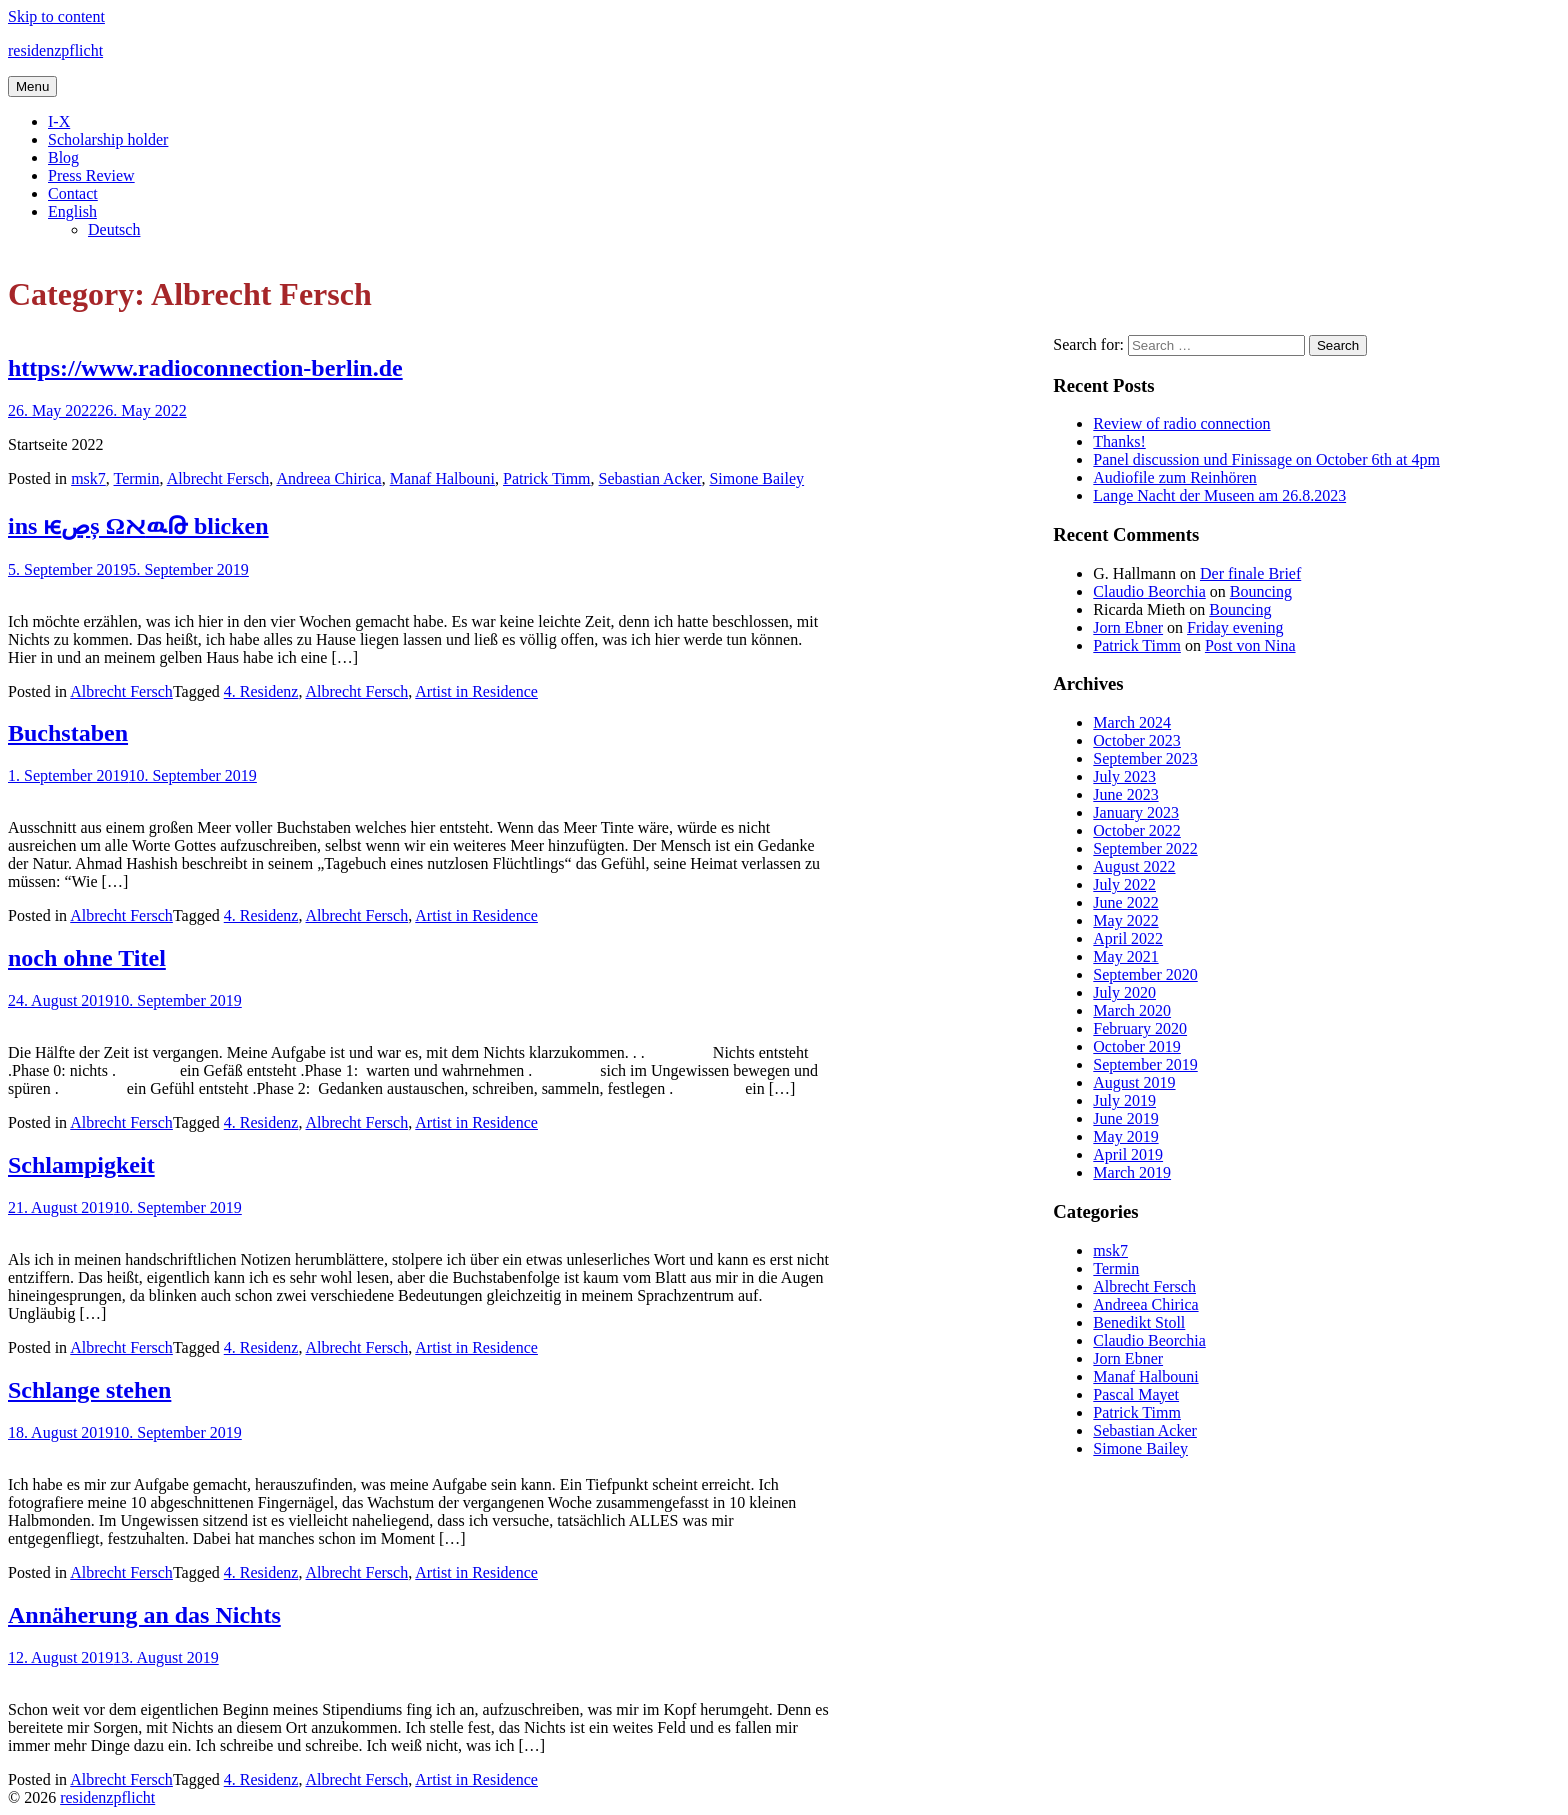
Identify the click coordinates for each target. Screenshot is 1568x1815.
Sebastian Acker (650, 478)
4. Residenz (261, 691)
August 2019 (1134, 1082)
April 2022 (1128, 938)
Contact (73, 193)
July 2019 (1124, 1100)
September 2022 (1145, 848)
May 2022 (1125, 920)
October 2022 (1137, 830)
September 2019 (1145, 1064)
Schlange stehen (89, 1390)
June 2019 (1125, 1118)
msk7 (88, 478)
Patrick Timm (547, 478)
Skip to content (56, 16)
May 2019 (1125, 1136)
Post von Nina (1250, 645)
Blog (63, 157)
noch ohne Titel (87, 958)
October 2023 (1137, 740)
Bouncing (1261, 591)
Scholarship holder (108, 139)
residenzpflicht (55, 50)
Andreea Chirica (328, 478)
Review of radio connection (1181, 423)
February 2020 (1140, 1028)
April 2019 (1128, 1154)
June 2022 (1125, 902)
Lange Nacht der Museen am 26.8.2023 (1219, 495)
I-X (59, 121)
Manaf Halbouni (442, 478)
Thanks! (1119, 441)
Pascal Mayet (1136, 1394)
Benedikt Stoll (1139, 1322)
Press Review (91, 175)
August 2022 (1134, 866)
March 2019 (1132, 1172)
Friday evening (1235, 627)
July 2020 (1124, 992)
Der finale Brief (1250, 573)
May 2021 (1125, 956)
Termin (137, 478)
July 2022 (1124, 884)
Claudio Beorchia (1149, 591)
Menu (32, 86)
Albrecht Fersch (218, 478)
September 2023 (1145, 758)
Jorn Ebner (1128, 627)
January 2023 (1136, 812)
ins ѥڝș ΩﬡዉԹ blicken (138, 526)
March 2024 (1132, 722)
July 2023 (1124, 776)
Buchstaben (68, 733)
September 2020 (1145, 974)
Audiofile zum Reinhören (1175, 477)
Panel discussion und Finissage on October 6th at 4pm (1266, 459)
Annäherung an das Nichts (144, 1615)
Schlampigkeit (81, 1165)
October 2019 (1137, 1046)
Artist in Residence (476, 691)
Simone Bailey (756, 478)
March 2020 (1132, 1010)
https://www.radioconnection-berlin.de (205, 368)
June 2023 (1125, 794)
